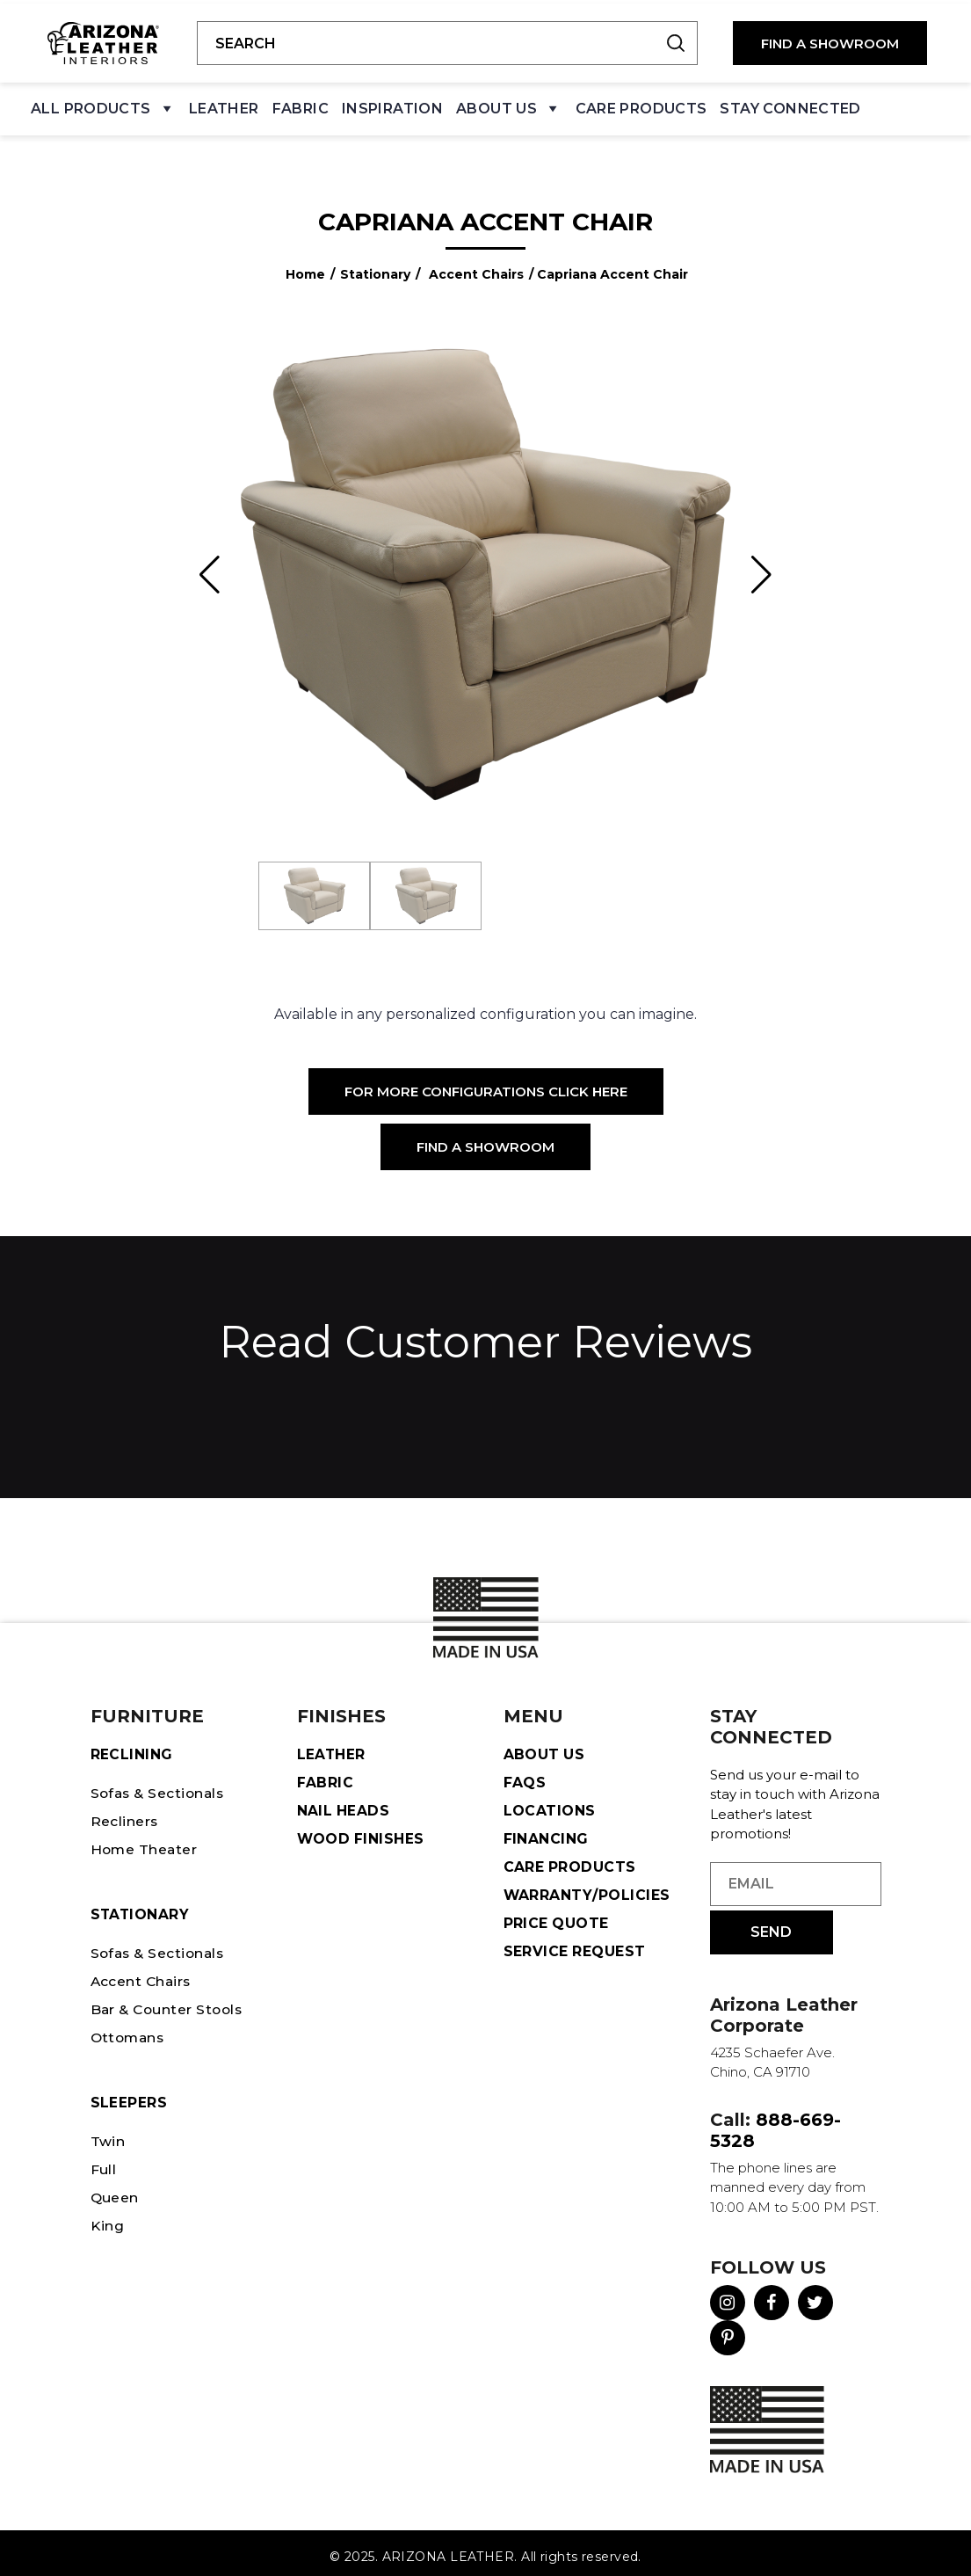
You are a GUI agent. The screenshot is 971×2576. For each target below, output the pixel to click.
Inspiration (392, 105)
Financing (546, 1831)
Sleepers (129, 2094)
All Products (103, 109)
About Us (509, 109)
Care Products (641, 105)
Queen (115, 2189)
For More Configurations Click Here (485, 1084)
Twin (108, 2133)
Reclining (132, 1746)
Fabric (300, 105)
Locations (550, 1802)
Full (104, 2161)
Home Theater (145, 1841)
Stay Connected (790, 105)
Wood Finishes (361, 1831)
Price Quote (557, 1915)
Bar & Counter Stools (170, 2001)
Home (305, 266)
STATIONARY (141, 1906)
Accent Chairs (476, 266)
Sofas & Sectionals (160, 1785)
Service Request (575, 1943)
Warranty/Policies (587, 1887)
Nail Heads (344, 1802)
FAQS (525, 1774)
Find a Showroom (485, 1140)
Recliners (125, 1813)
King (108, 2217)
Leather (224, 105)
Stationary (375, 266)
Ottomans (130, 2029)
